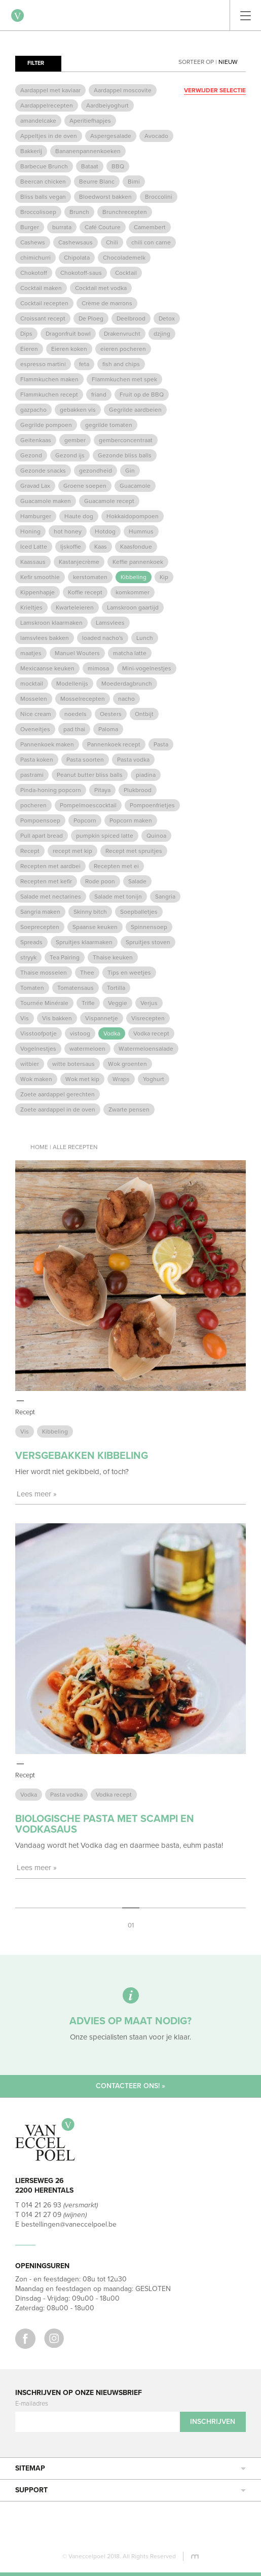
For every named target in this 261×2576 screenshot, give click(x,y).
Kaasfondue (136, 546)
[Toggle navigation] (245, 15)
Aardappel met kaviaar (50, 90)
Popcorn (84, 820)
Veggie (117, 1003)
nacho (126, 698)
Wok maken (36, 1079)
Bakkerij (31, 151)
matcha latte (129, 653)
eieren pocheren (123, 348)
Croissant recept (42, 318)
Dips (26, 333)
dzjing (162, 333)
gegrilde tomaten (108, 424)
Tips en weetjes (129, 972)
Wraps (121, 1079)
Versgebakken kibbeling (81, 1456)
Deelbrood (131, 318)
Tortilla (116, 987)
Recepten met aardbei (50, 866)
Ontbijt (144, 714)
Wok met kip (82, 1079)
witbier (29, 1063)
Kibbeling (133, 577)
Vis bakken (57, 1018)
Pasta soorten (85, 759)
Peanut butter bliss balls (90, 774)
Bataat (89, 166)
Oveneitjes (35, 729)
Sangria (165, 896)
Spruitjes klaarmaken (84, 942)
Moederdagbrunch (126, 683)
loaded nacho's (102, 637)
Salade (137, 881)
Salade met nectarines (50, 896)
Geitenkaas (35, 440)
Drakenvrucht (122, 333)
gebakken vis (78, 409)
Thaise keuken (113, 957)
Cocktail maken (41, 288)
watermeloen (87, 1048)
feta (84, 364)
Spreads (31, 942)
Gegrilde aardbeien (135, 409)
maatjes (31, 653)
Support (130, 2490)
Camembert (150, 227)
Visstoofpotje (38, 1033)
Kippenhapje (37, 592)
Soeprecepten (39, 927)
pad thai (74, 729)
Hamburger (35, 516)
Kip (164, 577)
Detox (167, 318)
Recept (30, 850)
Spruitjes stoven (148, 942)
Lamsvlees (110, 622)
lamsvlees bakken (44, 637)
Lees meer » (37, 1493)
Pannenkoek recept (113, 744)
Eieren (29, 348)
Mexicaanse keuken (47, 668)
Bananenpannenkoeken (88, 151)
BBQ (117, 166)
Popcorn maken (130, 820)
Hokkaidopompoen (132, 516)
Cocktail (126, 272)
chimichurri (35, 257)
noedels (75, 714)
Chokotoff (33, 272)
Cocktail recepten (44, 303)
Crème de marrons (107, 303)
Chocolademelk (124, 257)
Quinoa (156, 835)
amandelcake (38, 120)
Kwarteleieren (75, 607)
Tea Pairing (65, 957)
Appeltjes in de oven (48, 135)
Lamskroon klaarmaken (51, 622)
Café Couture (103, 227)
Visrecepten (148, 1018)
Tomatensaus (75, 987)
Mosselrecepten (82, 698)
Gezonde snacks (43, 470)
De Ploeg (91, 318)
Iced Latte (33, 546)
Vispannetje (101, 1018)
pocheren (33, 805)
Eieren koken (69, 348)
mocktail (31, 683)
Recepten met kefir (46, 881)
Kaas (100, 546)
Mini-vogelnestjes (146, 668)
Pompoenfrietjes (152, 805)
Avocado (156, 135)
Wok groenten (127, 1063)
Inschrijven (212, 2421)
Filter (35, 63)
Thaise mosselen (43, 972)
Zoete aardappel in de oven (57, 1109)
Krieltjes (31, 607)
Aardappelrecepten (46, 105)
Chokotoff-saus (81, 272)
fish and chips (121, 364)
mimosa (98, 668)
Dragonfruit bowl (68, 333)
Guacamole (135, 485)
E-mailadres (31, 2404)
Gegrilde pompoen (46, 424)
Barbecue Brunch (44, 166)
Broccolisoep (38, 212)
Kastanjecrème (79, 561)
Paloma (108, 729)
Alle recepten (75, 1147)
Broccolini (158, 196)
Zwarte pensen (129, 1109)
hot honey (68, 531)
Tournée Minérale (44, 1003)
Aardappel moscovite (123, 90)
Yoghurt (153, 1079)
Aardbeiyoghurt (107, 105)
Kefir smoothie (40, 577)
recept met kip (72, 850)
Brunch (79, 212)
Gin (130, 470)
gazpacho (33, 409)
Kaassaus (33, 561)
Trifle (88, 1003)
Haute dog (78, 516)
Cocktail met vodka (101, 288)
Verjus (149, 1003)
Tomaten (32, 987)
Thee (87, 972)
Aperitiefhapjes (90, 120)
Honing (30, 531)
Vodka (111, 1033)
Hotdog (105, 531)
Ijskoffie (70, 546)
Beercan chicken (43, 181)
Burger (29, 227)
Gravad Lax (35, 485)
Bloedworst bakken (105, 196)
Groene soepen (84, 485)
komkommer (133, 592)
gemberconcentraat (126, 440)
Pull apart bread (41, 835)
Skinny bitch (90, 911)
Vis (24, 1018)
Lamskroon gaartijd (133, 607)
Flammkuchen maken (49, 379)
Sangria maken (40, 911)
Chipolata (77, 257)
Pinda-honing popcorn (50, 790)
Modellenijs (72, 683)
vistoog (80, 1033)
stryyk (28, 957)
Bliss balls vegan (43, 196)
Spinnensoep (149, 927)
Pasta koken (36, 759)
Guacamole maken (45, 501)
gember (75, 440)
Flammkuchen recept (49, 394)
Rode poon (100, 881)
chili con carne (151, 242)
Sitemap (130, 2468)
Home (39, 1147)
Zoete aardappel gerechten (57, 1094)
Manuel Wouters (77, 653)
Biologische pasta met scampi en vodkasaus (104, 1824)
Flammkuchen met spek (124, 379)
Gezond (31, 455)
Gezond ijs (70, 455)
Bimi (134, 181)
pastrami (32, 774)
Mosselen (33, 698)
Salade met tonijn (118, 896)
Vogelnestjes (38, 1048)
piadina (146, 774)
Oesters (111, 714)
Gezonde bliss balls (125, 455)
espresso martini (43, 364)
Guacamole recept (109, 501)
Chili (112, 242)
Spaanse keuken (95, 927)
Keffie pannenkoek (138, 561)
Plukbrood (138, 790)
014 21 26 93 (41, 2205)
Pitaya (102, 790)
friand (98, 394)
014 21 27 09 (41, 2214)
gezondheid (95, 470)
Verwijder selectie (215, 90)
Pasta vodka (133, 759)
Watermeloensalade (146, 1048)
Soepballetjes (139, 911)
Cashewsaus (75, 242)
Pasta (161, 744)
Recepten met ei (116, 866)
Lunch (144, 637)
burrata (61, 227)
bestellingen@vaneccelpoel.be (69, 2224)
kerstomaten (90, 577)
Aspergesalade (110, 135)
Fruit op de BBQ (142, 394)
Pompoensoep (40, 820)
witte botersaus (73, 1063)
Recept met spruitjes (133, 850)
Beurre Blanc (97, 181)
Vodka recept (151, 1033)
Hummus (141, 531)
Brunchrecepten (124, 212)
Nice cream (35, 714)
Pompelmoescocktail (88, 805)
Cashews (32, 242)
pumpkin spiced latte (104, 835)
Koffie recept (85, 592)
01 (131, 1925)
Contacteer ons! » (130, 2086)
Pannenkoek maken (47, 744)
